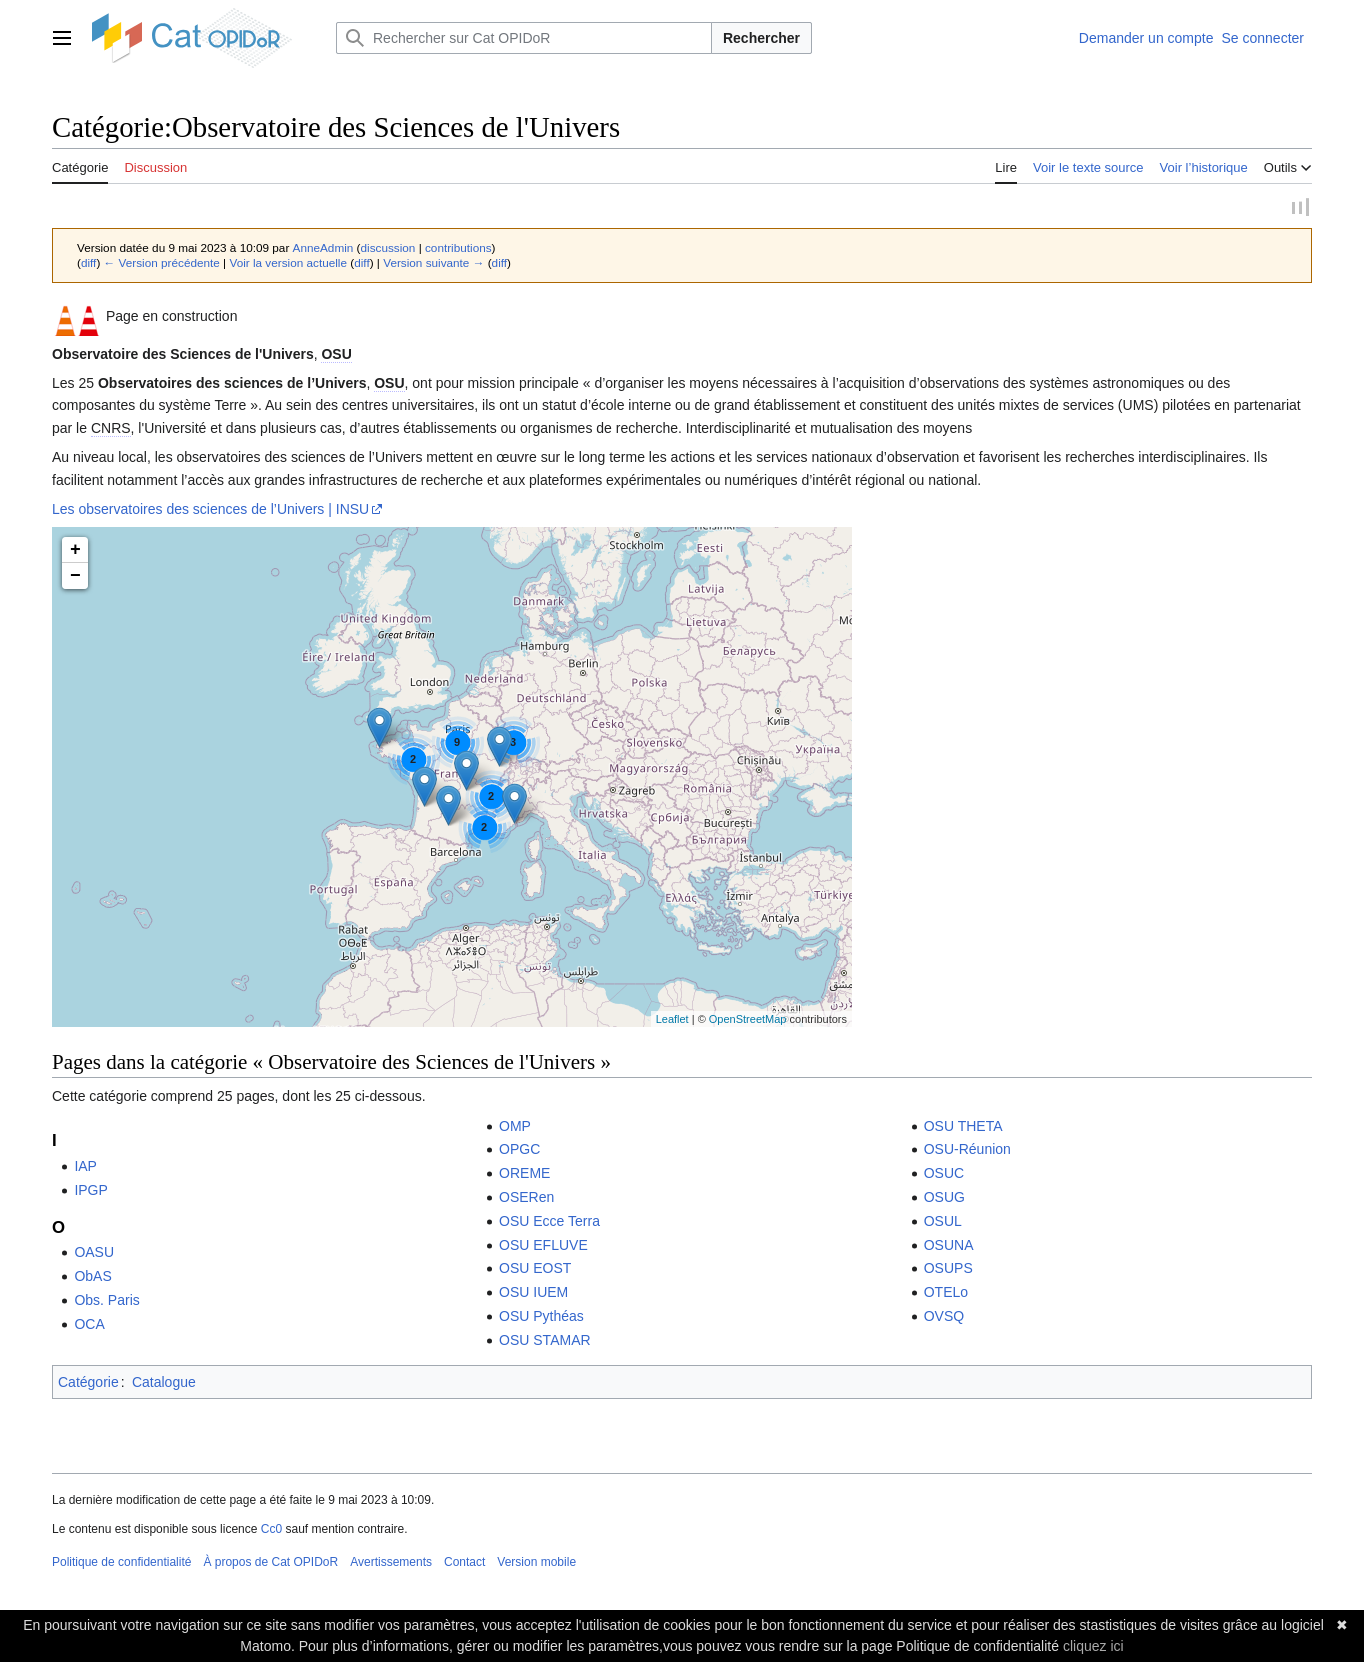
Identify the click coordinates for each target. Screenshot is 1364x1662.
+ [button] (75, 552)
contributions (458, 249)
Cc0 (271, 1531)
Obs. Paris (106, 1302)
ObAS (92, 1278)
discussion (388, 249)
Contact (464, 1564)
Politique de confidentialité (121, 1564)
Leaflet (672, 1021)
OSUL (943, 1223)
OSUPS (948, 1270)
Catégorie (88, 1384)
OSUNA (949, 1247)
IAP (85, 1168)
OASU (94, 1254)
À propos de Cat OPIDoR (270, 1564)
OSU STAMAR (545, 1342)
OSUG (944, 1199)
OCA (89, 1326)
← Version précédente (162, 264)
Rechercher (761, 38)
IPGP (90, 1192)
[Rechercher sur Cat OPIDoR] (524, 38)
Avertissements (391, 1564)
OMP (515, 1128)
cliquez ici (1093, 1646)
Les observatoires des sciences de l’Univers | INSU (210, 511)
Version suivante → (433, 264)
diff (88, 264)
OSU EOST (535, 1270)
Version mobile (536, 1564)
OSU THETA (963, 1128)
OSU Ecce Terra (549, 1223)
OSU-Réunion (967, 1151)
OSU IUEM (533, 1294)
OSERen (526, 1199)
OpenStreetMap (748, 1021)
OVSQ (944, 1318)
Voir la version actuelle (288, 264)
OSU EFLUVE (543, 1247)
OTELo (946, 1294)
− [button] (75, 578)
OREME (524, 1175)
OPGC (519, 1151)
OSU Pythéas (541, 1318)
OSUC (944, 1175)
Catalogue (164, 1384)
